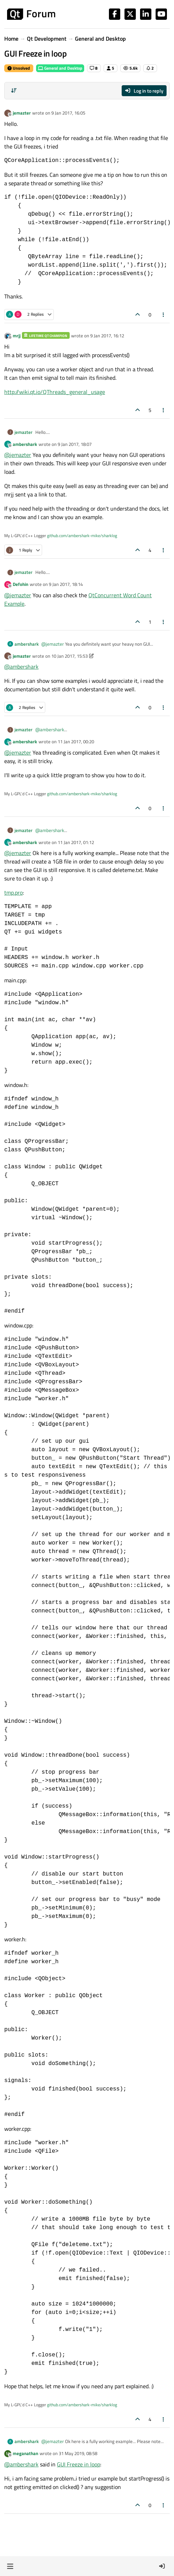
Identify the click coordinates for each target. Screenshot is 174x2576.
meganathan (25, 2453)
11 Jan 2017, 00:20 (76, 741)
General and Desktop (60, 68)
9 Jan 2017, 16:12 (107, 335)
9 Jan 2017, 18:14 (66, 584)
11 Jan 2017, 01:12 (76, 842)
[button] (10, 2566)
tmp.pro (13, 892)
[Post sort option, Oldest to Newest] (13, 90)
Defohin (20, 584)
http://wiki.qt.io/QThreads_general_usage (54, 392)
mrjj (17, 335)
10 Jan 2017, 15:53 (69, 655)
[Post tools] (163, 314)
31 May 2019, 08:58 (78, 2453)
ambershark (25, 444)
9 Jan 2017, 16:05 (68, 112)
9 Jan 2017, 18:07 (75, 444)
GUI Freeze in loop (78, 2464)
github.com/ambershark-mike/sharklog (82, 535)
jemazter (22, 112)
